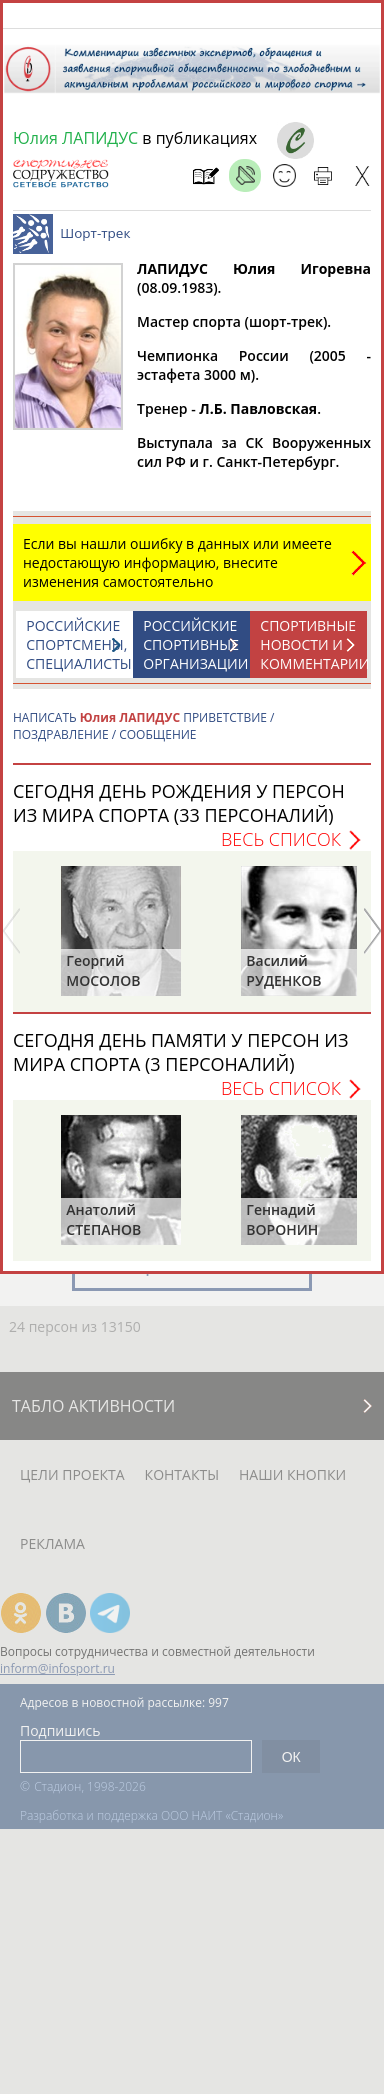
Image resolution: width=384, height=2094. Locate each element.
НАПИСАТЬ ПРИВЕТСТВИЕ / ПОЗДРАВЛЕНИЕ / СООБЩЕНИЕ (144, 736)
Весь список (281, 849)
